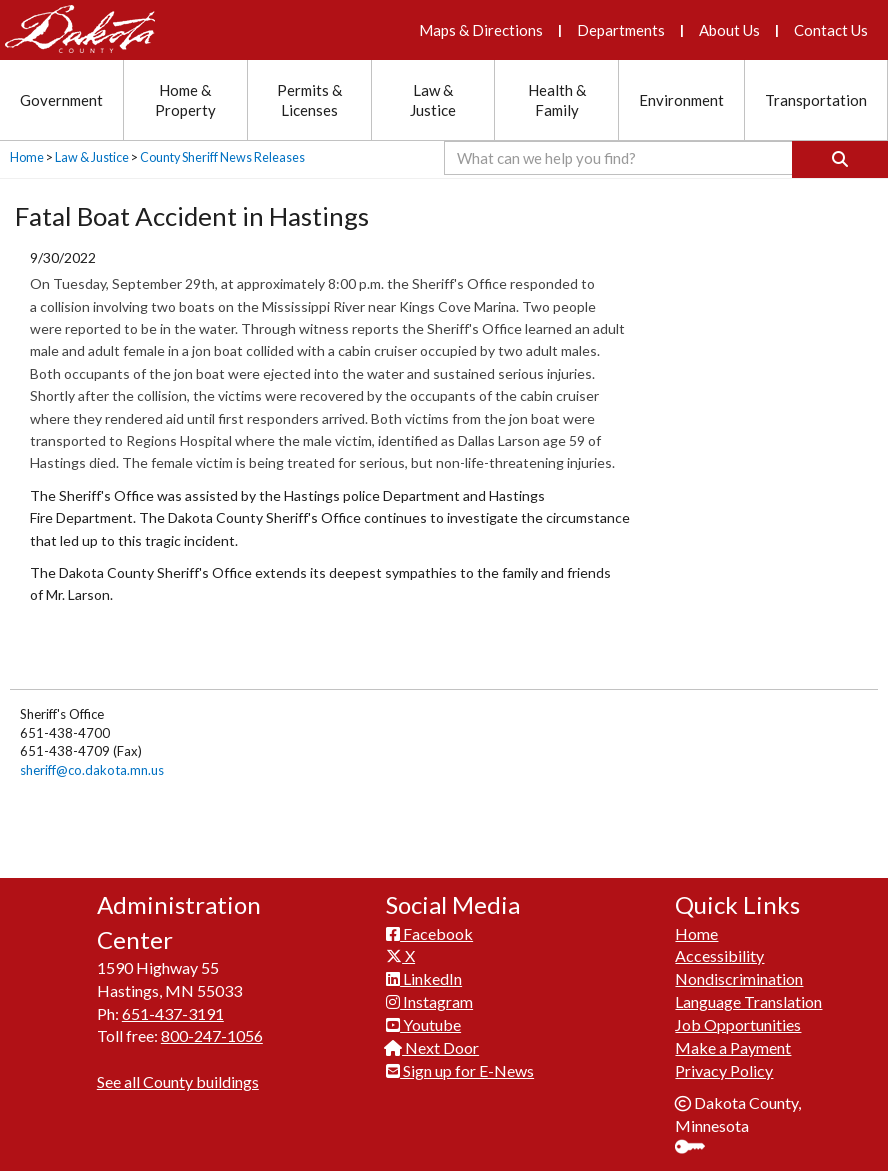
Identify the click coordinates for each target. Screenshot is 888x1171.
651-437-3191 (173, 1005)
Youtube (423, 1017)
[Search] (840, 159)
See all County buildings (178, 1074)
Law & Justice (92, 157)
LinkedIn (424, 971)
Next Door (432, 1039)
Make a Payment (733, 1039)
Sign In (697, 1141)
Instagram (429, 994)
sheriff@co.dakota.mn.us (92, 770)
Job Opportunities (738, 1017)
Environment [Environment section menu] (681, 100)
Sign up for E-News (460, 1062)
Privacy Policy (724, 1062)
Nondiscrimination (739, 971)
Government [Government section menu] (61, 100)
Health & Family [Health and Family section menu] (557, 100)
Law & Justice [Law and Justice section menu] (433, 100)
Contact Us (831, 30)
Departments (621, 30)
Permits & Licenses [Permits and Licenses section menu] (309, 100)
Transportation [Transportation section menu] (816, 100)
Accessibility (719, 948)
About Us (729, 30)
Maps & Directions (481, 30)
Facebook (429, 925)
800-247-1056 (212, 1028)
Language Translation (748, 994)
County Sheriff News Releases (222, 157)
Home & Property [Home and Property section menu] (185, 100)
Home (27, 157)
